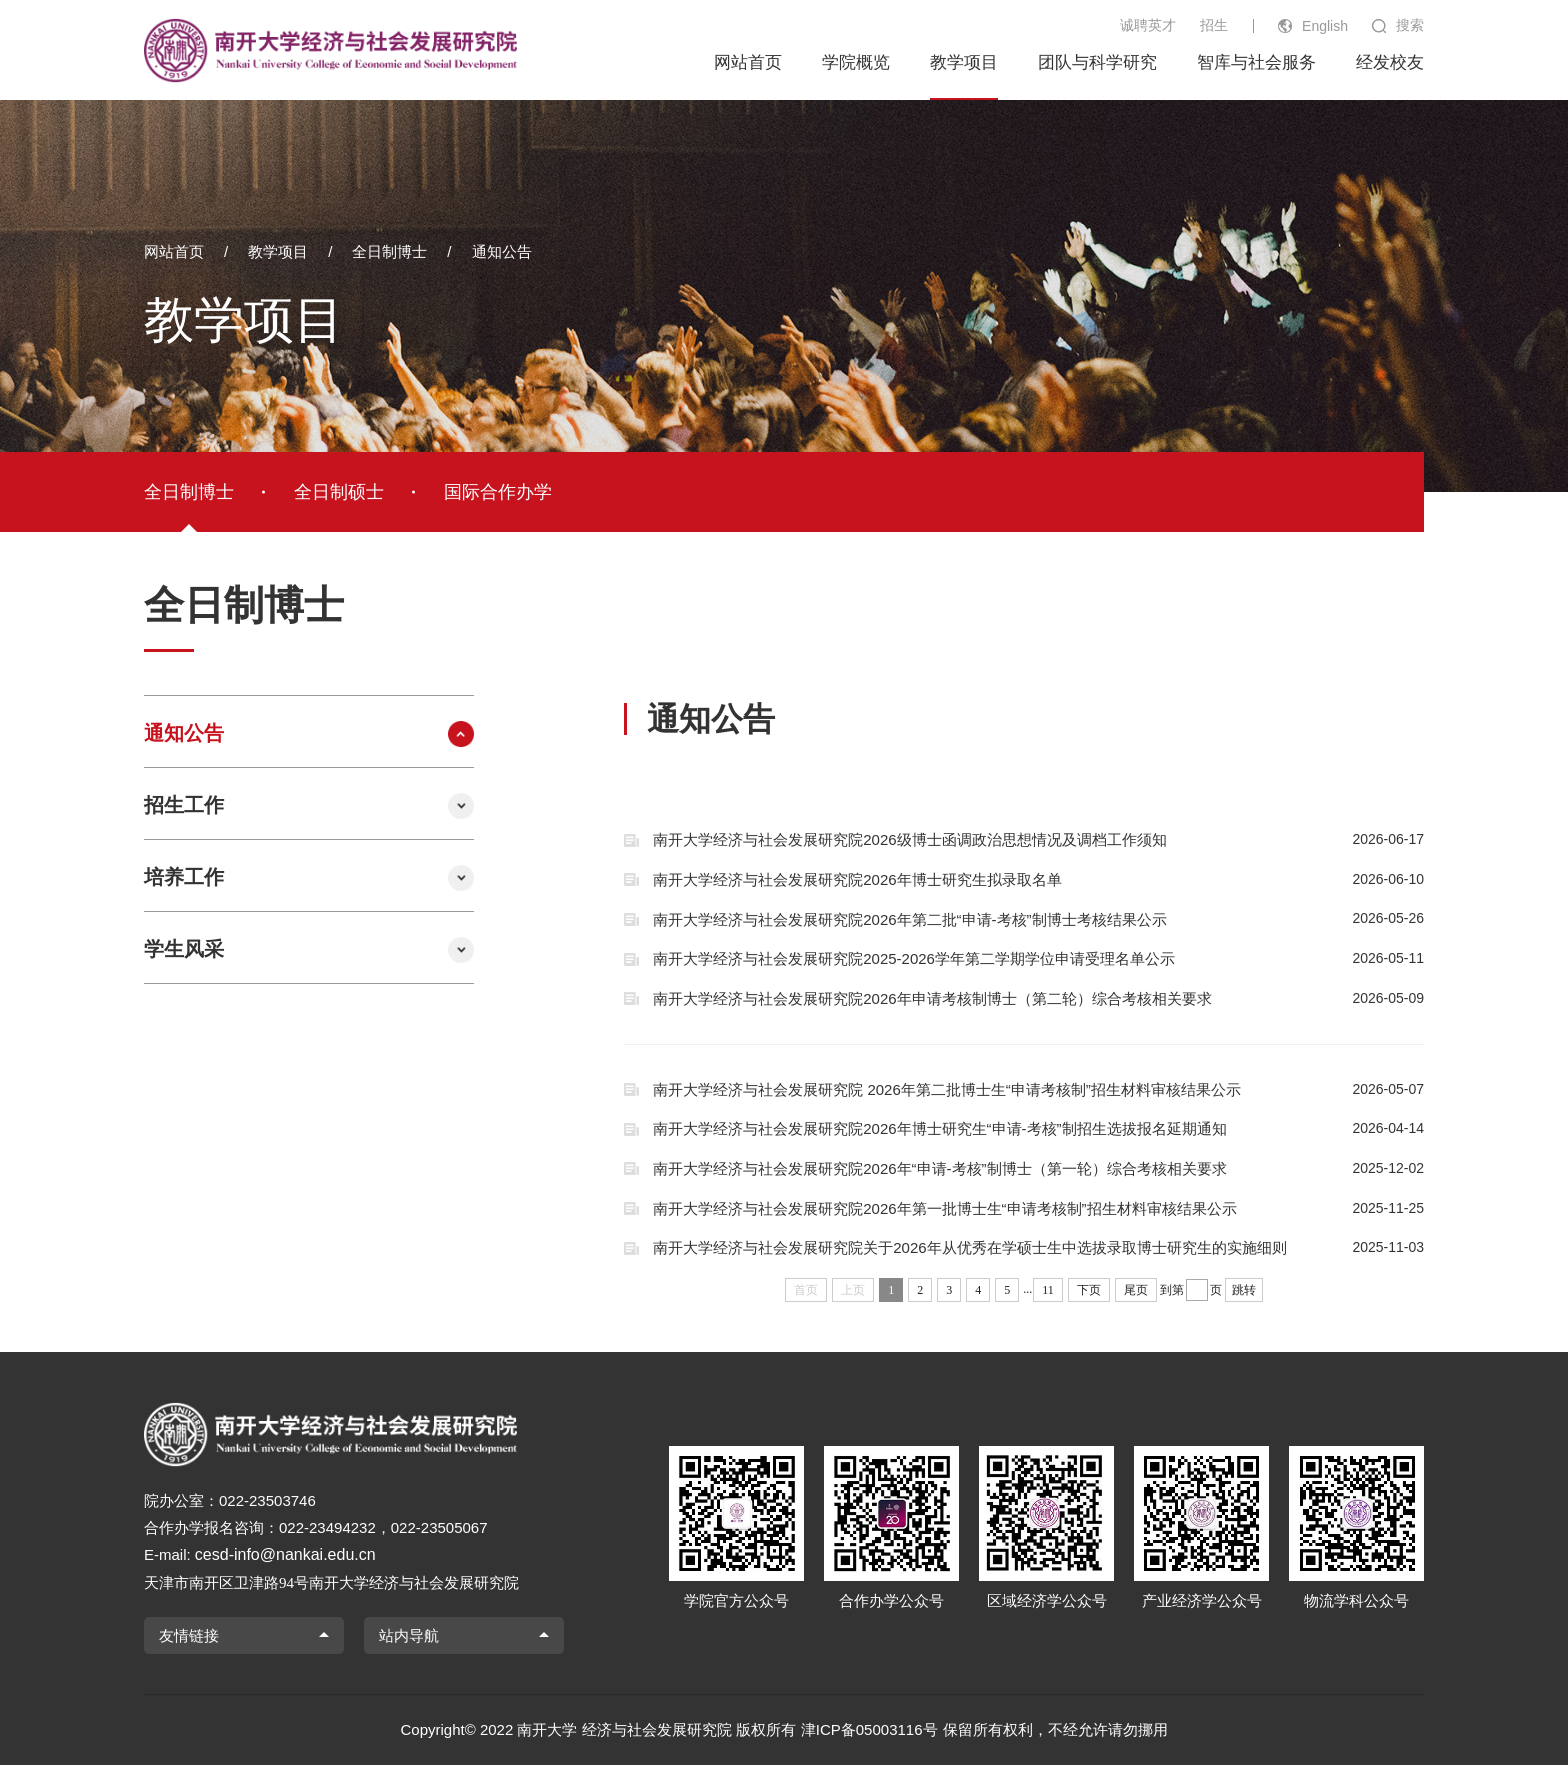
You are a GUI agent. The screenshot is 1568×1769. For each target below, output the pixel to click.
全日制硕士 (339, 492)
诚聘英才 (1148, 25)
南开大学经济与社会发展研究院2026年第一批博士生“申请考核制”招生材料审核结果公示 (1039, 1211)
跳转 (1244, 1293)
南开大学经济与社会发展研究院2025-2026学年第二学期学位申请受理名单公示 (1039, 960)
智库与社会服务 (1256, 62)
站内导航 (409, 1638)
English (1325, 26)
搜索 (1410, 25)
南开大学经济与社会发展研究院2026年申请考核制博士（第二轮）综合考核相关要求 (1039, 1000)
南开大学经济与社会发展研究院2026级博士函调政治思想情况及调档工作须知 (1039, 840)
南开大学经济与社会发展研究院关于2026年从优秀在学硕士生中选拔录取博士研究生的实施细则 (1039, 1251)
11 (1048, 1293)
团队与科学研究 (1097, 62)
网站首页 (748, 62)
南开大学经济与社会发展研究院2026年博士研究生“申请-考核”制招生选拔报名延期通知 (1039, 1131)
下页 (1089, 1293)
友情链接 (189, 1638)
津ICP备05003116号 (869, 1733)
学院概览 (856, 62)
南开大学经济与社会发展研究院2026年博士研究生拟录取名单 (1039, 880)
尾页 (1136, 1293)
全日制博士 (389, 251)
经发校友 (1390, 62)
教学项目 (964, 62)
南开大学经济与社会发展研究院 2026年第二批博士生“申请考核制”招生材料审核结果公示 (1039, 1091)
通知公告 (502, 251)
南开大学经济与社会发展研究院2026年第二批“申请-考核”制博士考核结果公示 (1039, 920)
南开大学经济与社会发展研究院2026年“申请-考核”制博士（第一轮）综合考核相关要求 (1039, 1171)
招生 (1214, 25)
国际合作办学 (498, 492)
